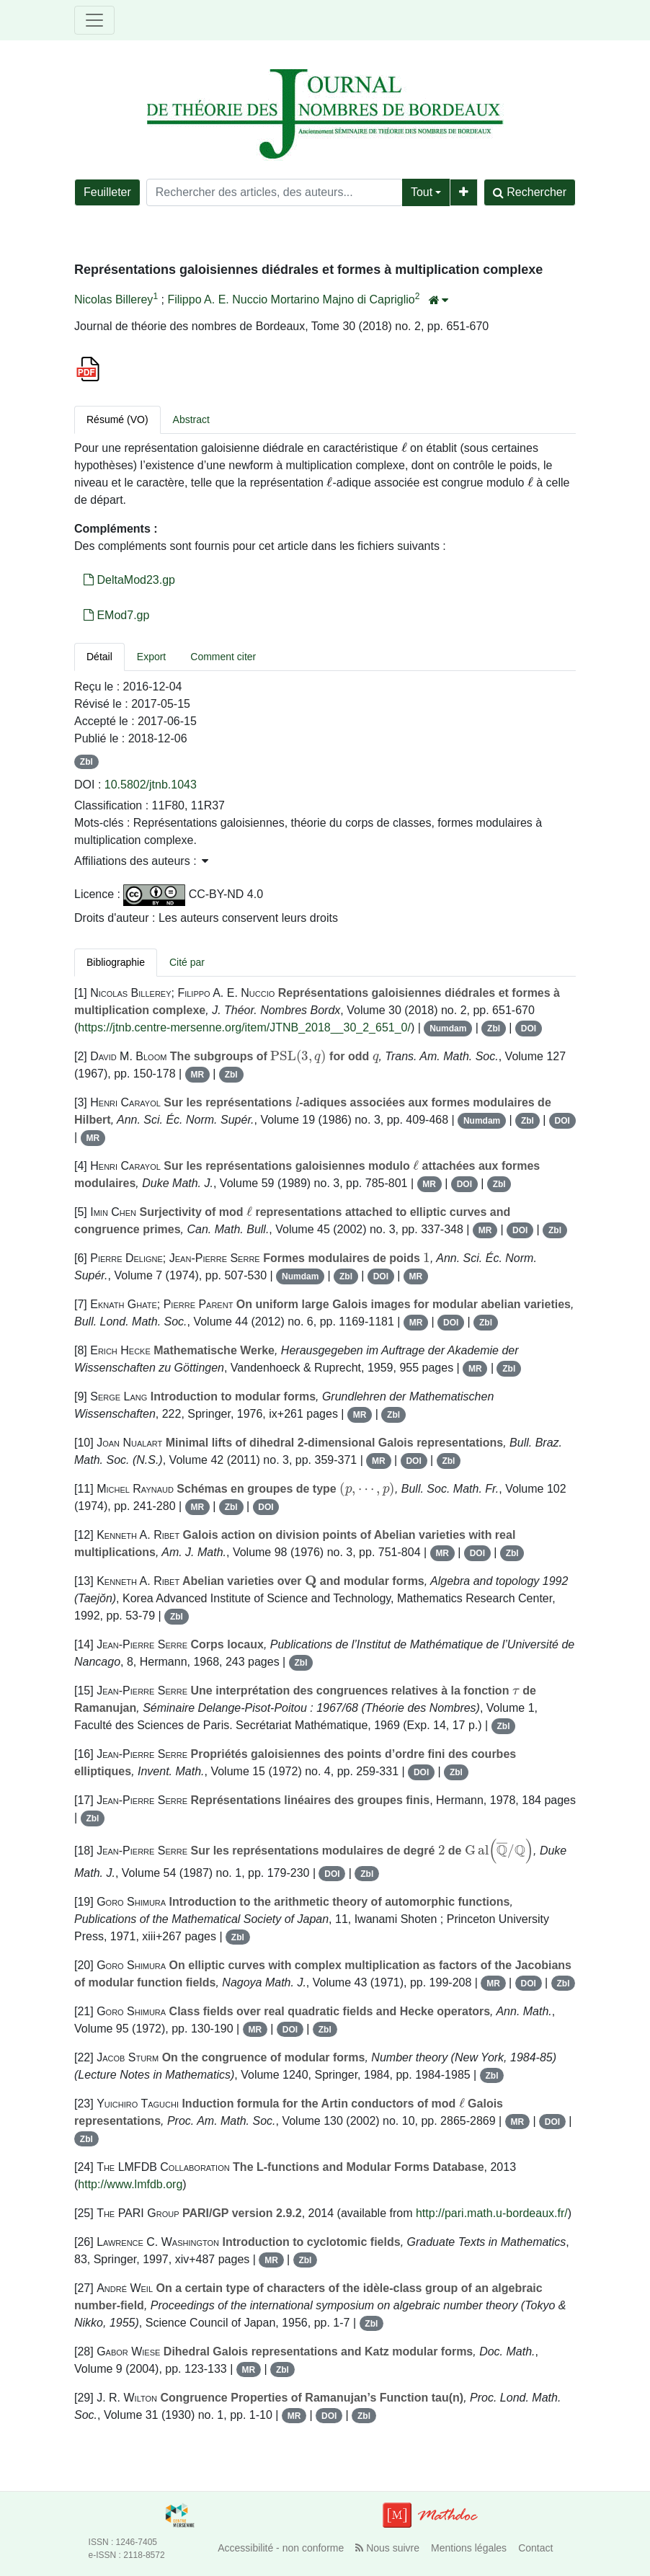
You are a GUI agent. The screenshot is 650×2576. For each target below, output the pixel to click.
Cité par (187, 962)
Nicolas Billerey (113, 299)
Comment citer (223, 656)
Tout (421, 192)
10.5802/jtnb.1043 (150, 784)
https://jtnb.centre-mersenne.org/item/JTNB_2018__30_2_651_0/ (244, 1027)
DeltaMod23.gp (129, 580)
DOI (528, 1028)
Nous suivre (387, 2548)
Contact (535, 2548)
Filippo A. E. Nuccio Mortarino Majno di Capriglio (290, 299)
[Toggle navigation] (94, 20)
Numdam (447, 1028)
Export (151, 656)
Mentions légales (469, 2548)
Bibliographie (115, 962)
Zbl (86, 762)
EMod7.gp (116, 615)
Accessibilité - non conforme (281, 2548)
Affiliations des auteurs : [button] (141, 861)
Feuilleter (107, 192)
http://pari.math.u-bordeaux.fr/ (492, 2213)
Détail (99, 656)
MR (197, 1075)
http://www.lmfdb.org (130, 2184)
